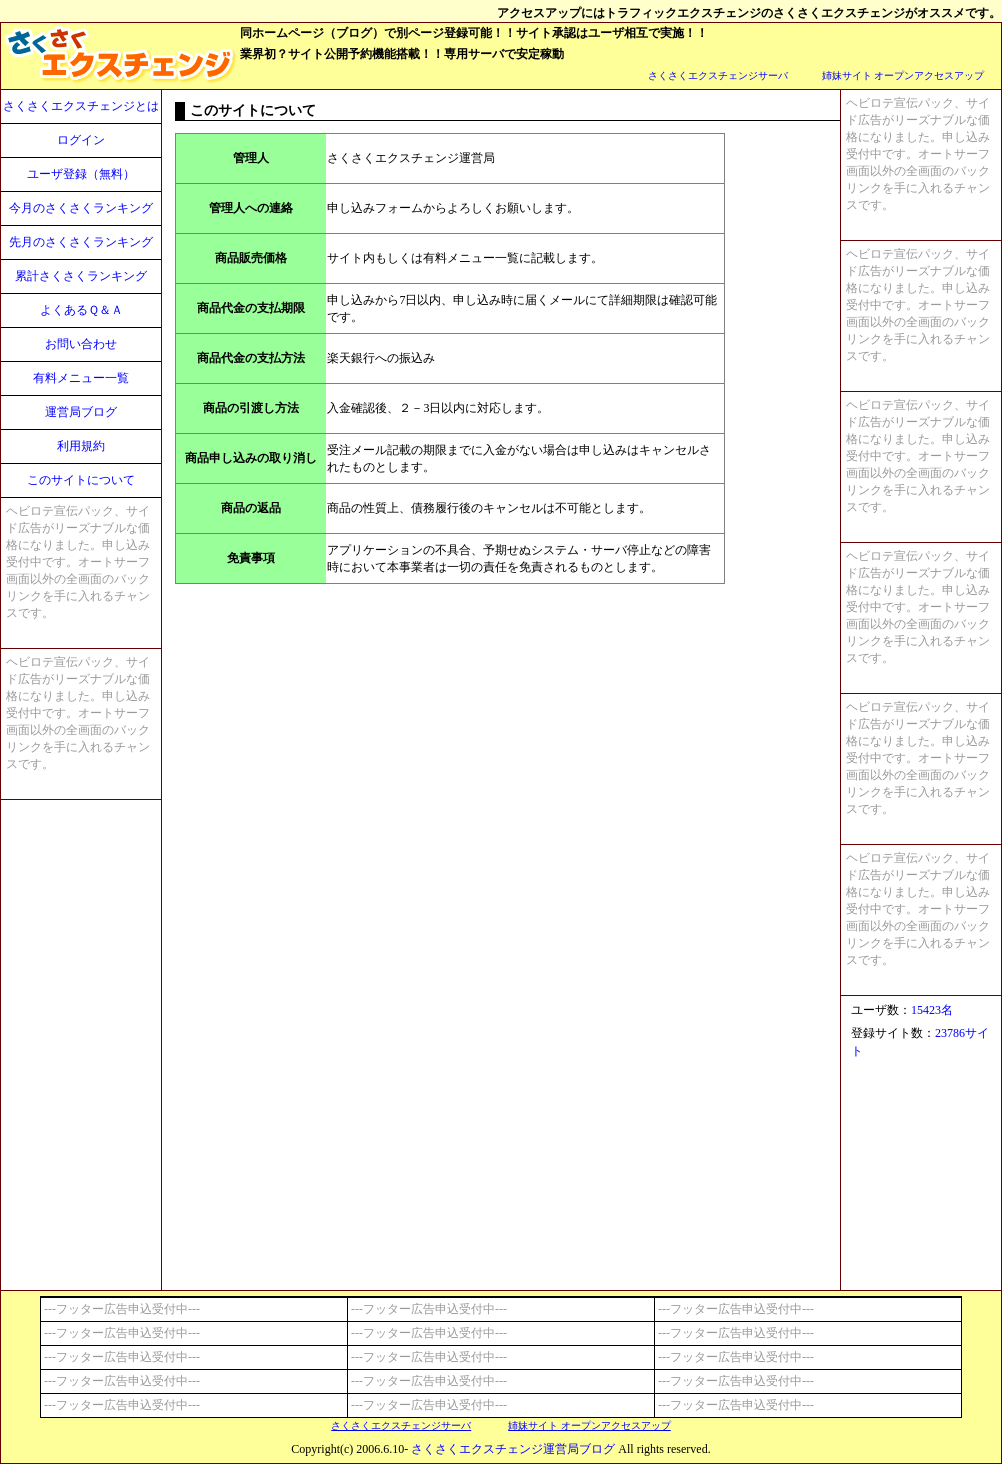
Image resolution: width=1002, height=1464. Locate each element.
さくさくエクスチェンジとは (81, 106)
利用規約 (81, 446)
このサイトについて (81, 480)
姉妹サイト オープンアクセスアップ (903, 75)
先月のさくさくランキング (81, 242)
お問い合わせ (81, 344)
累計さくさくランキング (81, 276)
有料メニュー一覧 (81, 378)
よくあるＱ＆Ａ (81, 310)
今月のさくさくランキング (81, 208)
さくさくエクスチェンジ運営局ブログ (513, 1449)
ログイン (81, 140)
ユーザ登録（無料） (81, 174)
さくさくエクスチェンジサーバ (718, 75)
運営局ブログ (81, 412)
